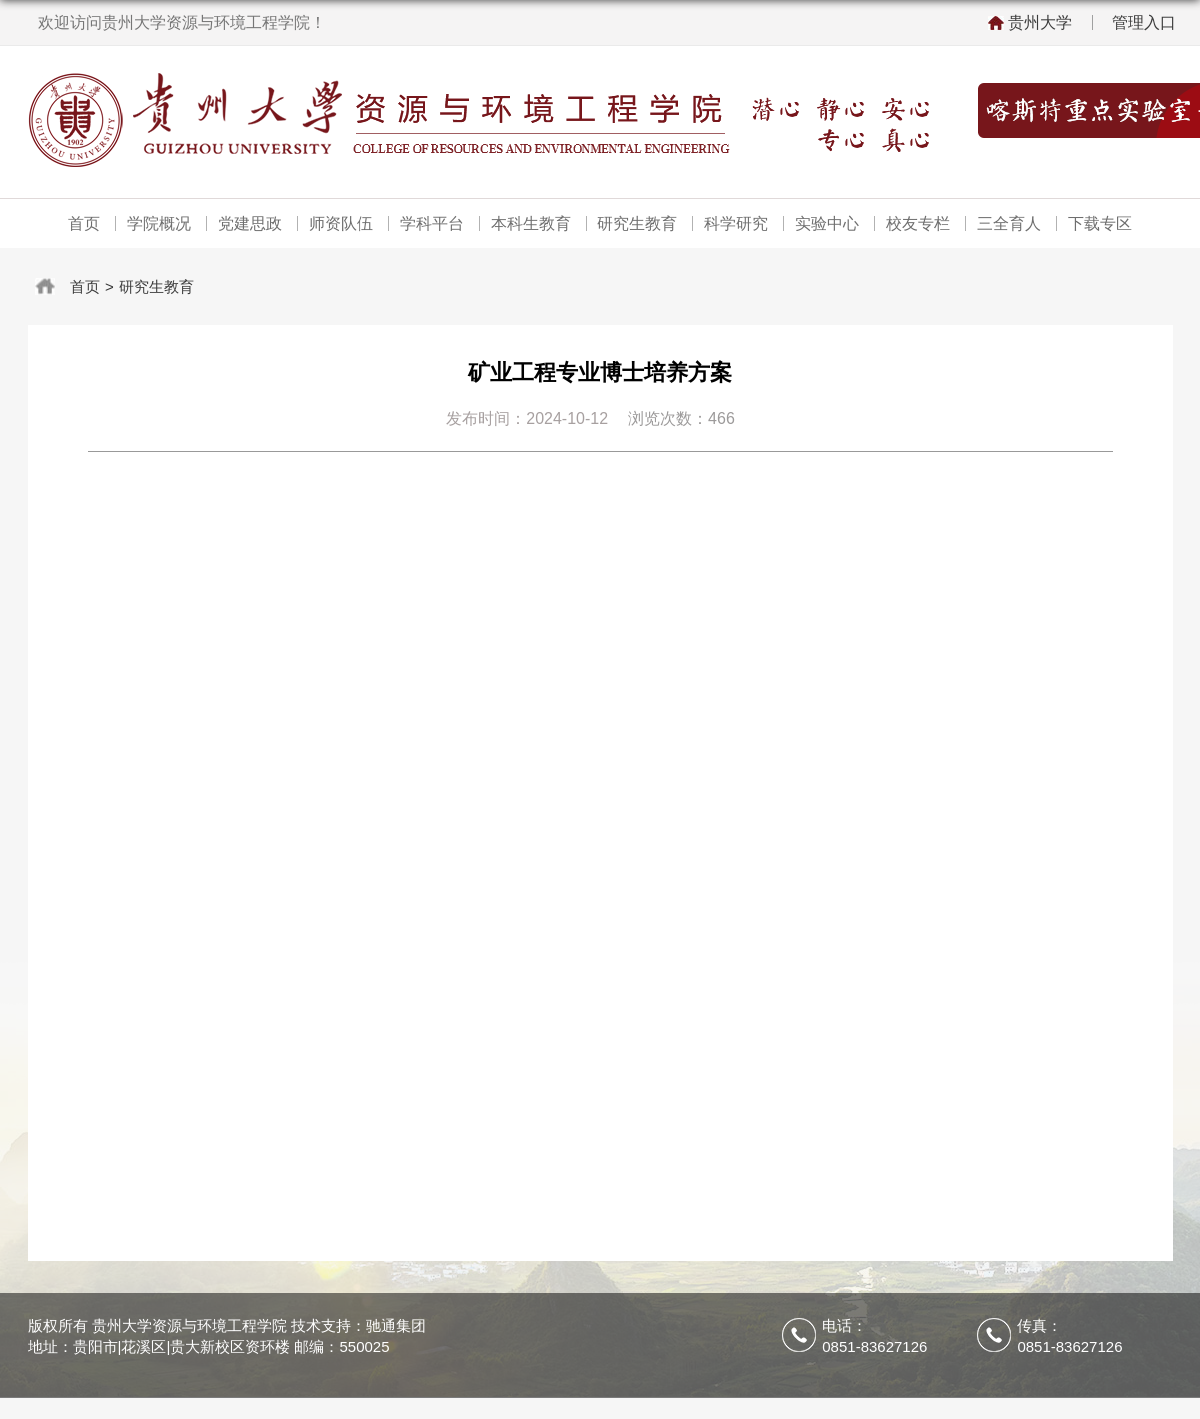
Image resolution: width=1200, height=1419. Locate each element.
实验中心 (827, 223)
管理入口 (1144, 22)
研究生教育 (637, 223)
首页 (85, 223)
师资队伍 (341, 223)
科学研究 (736, 223)
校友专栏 (918, 223)
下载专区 (1099, 223)
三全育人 (1008, 223)
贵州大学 (1040, 22)
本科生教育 (531, 223)
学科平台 (432, 223)
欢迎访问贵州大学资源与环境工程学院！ (182, 22)
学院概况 (160, 223)
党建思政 (250, 223)
